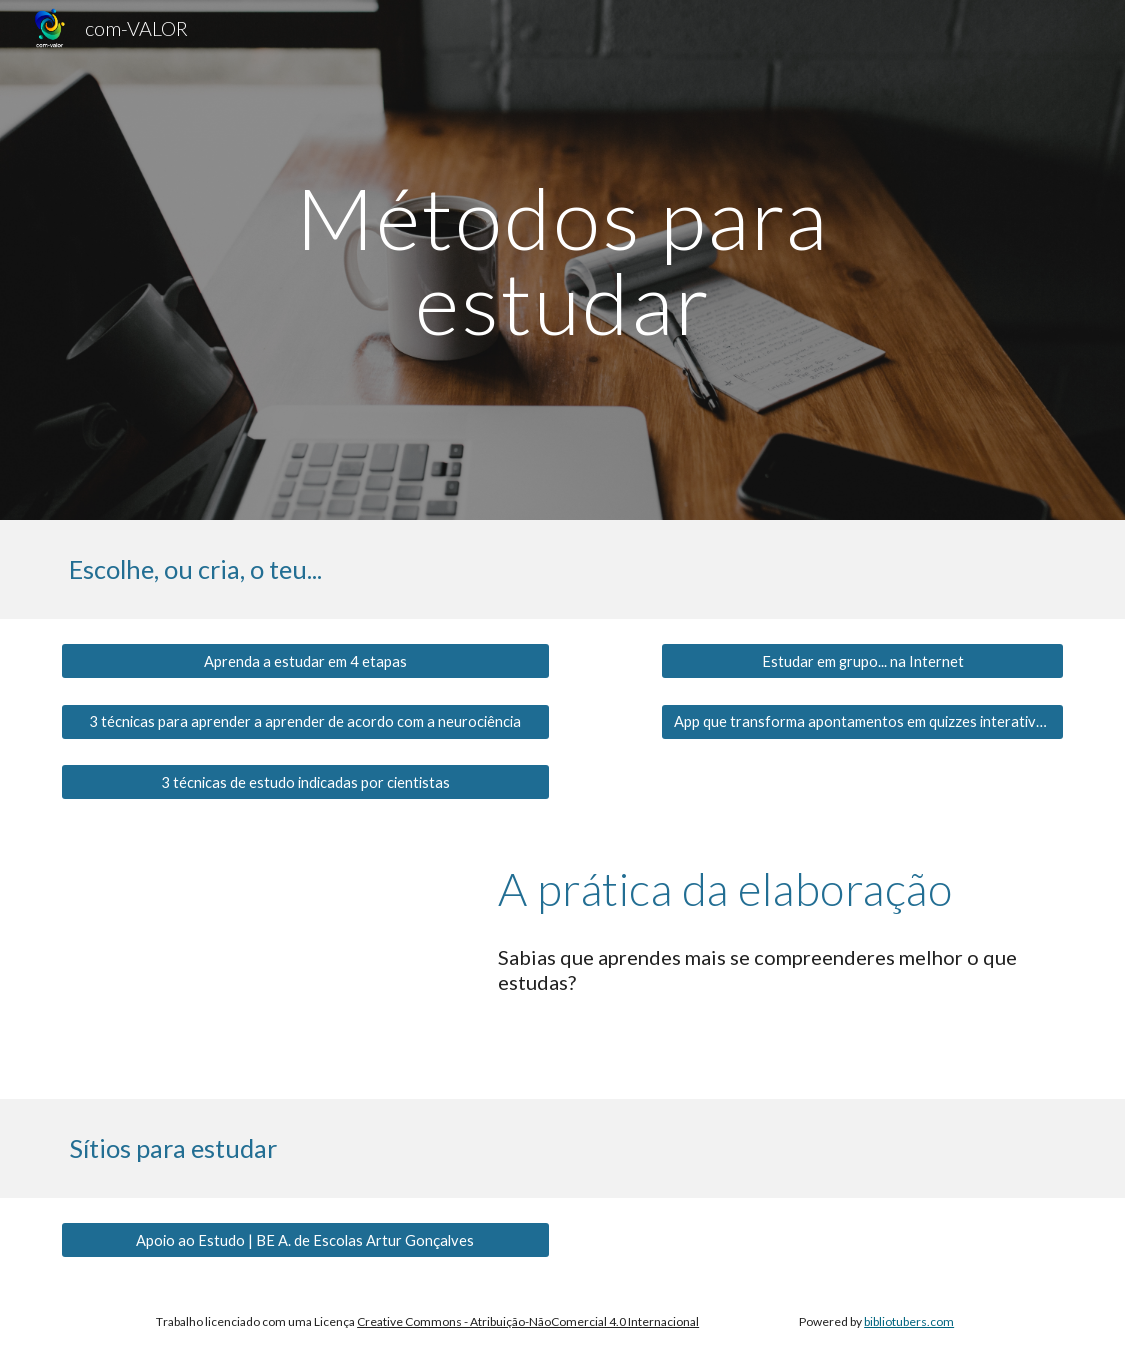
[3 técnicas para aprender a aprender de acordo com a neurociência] (305, 722)
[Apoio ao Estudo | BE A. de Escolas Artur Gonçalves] (305, 1240)
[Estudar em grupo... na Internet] (862, 661)
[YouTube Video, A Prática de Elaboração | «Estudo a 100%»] (262, 961)
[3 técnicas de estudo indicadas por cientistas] (305, 782)
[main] (562, 260)
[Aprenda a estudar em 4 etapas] (305, 661)
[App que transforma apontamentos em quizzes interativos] (862, 721)
